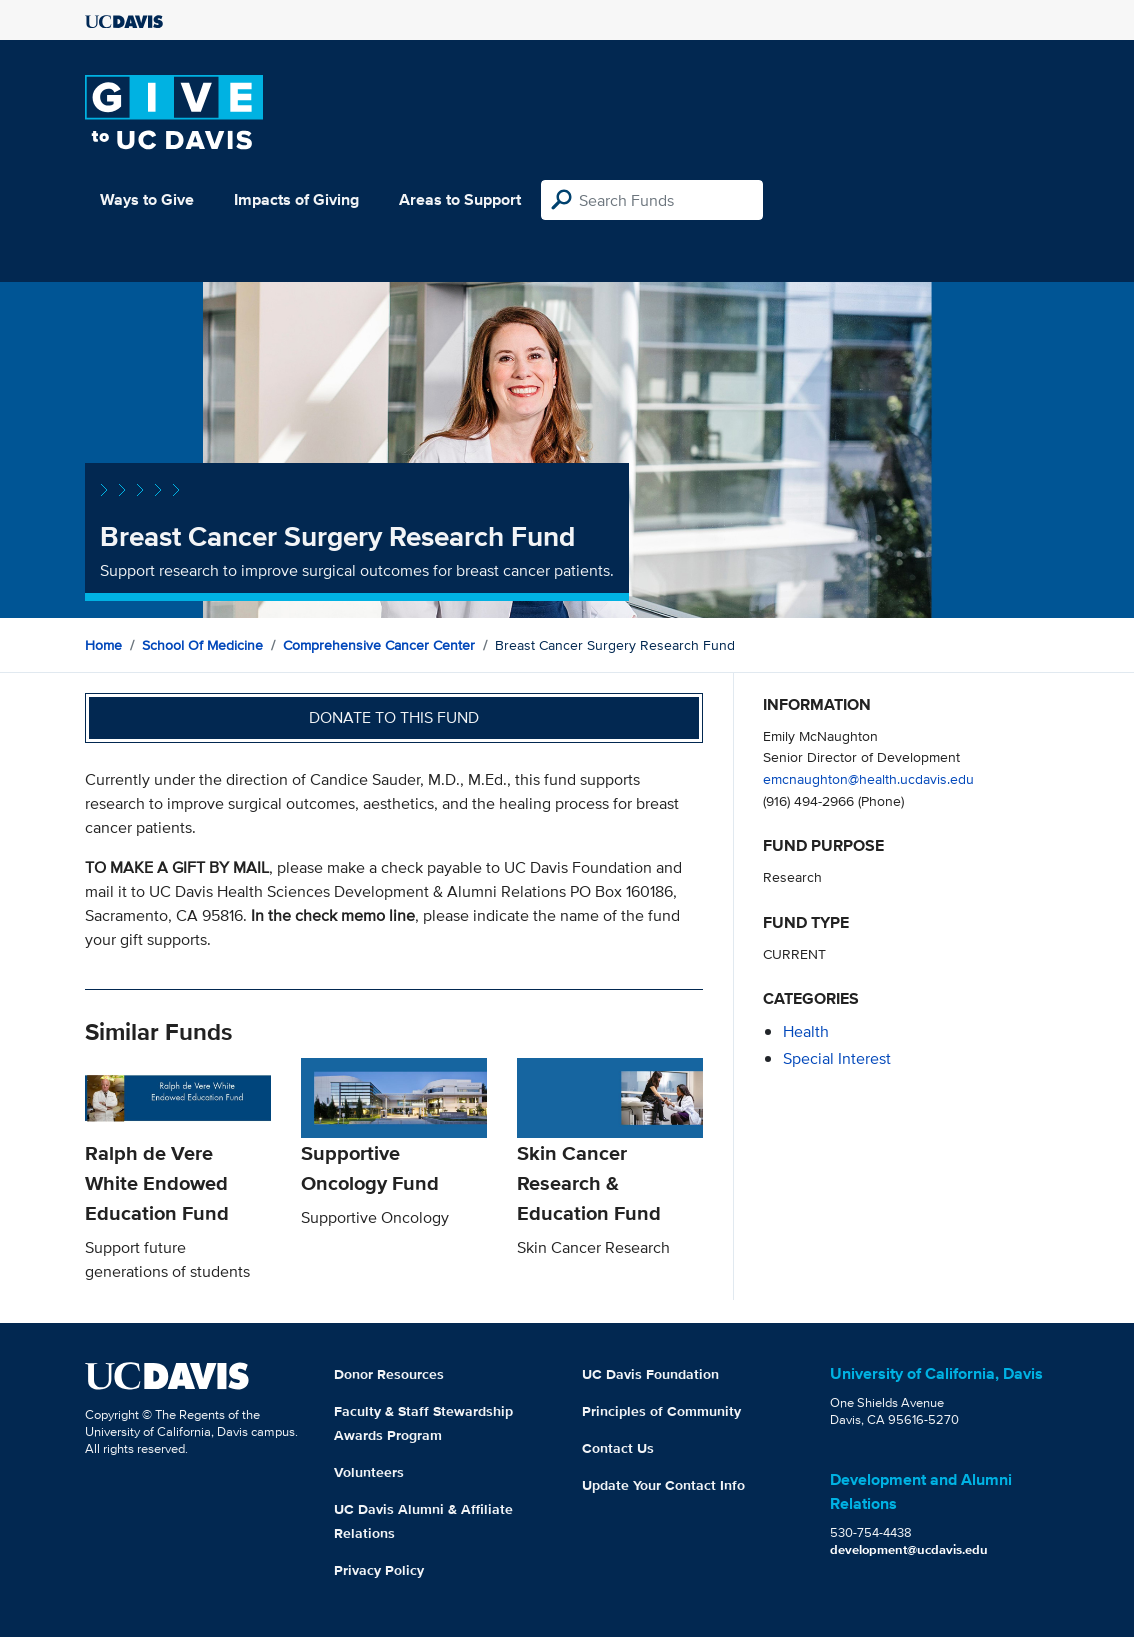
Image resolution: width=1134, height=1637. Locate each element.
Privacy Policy (379, 1570)
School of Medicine (202, 645)
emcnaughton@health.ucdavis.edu (868, 778)
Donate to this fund (394, 717)
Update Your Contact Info (663, 1485)
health (806, 1031)
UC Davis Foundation (650, 1374)
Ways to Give (147, 199)
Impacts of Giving (296, 199)
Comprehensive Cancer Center (379, 645)
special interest (837, 1058)
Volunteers (369, 1472)
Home (103, 645)
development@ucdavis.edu (909, 1549)
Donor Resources (389, 1374)
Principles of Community (661, 1411)
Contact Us (618, 1448)
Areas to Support (460, 199)
